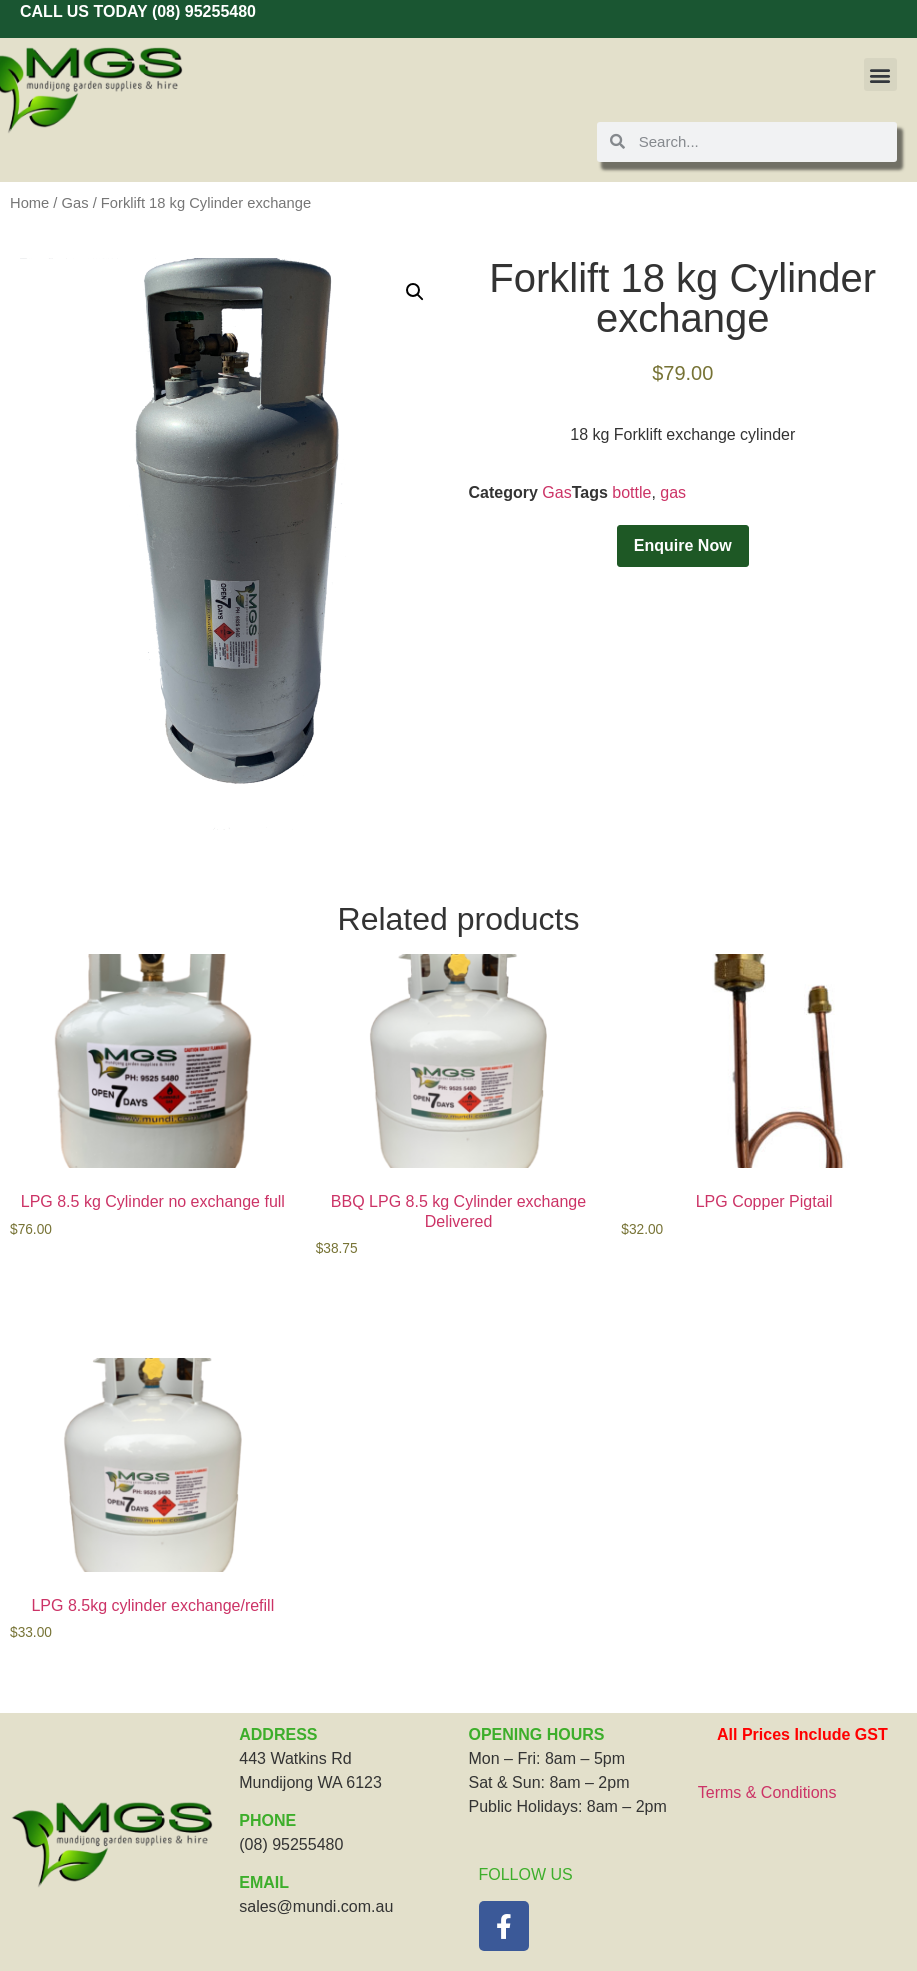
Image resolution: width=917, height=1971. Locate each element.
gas (673, 492)
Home (29, 203)
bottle (631, 492)
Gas (75, 203)
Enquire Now (683, 545)
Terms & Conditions (767, 1792)
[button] (880, 74)
